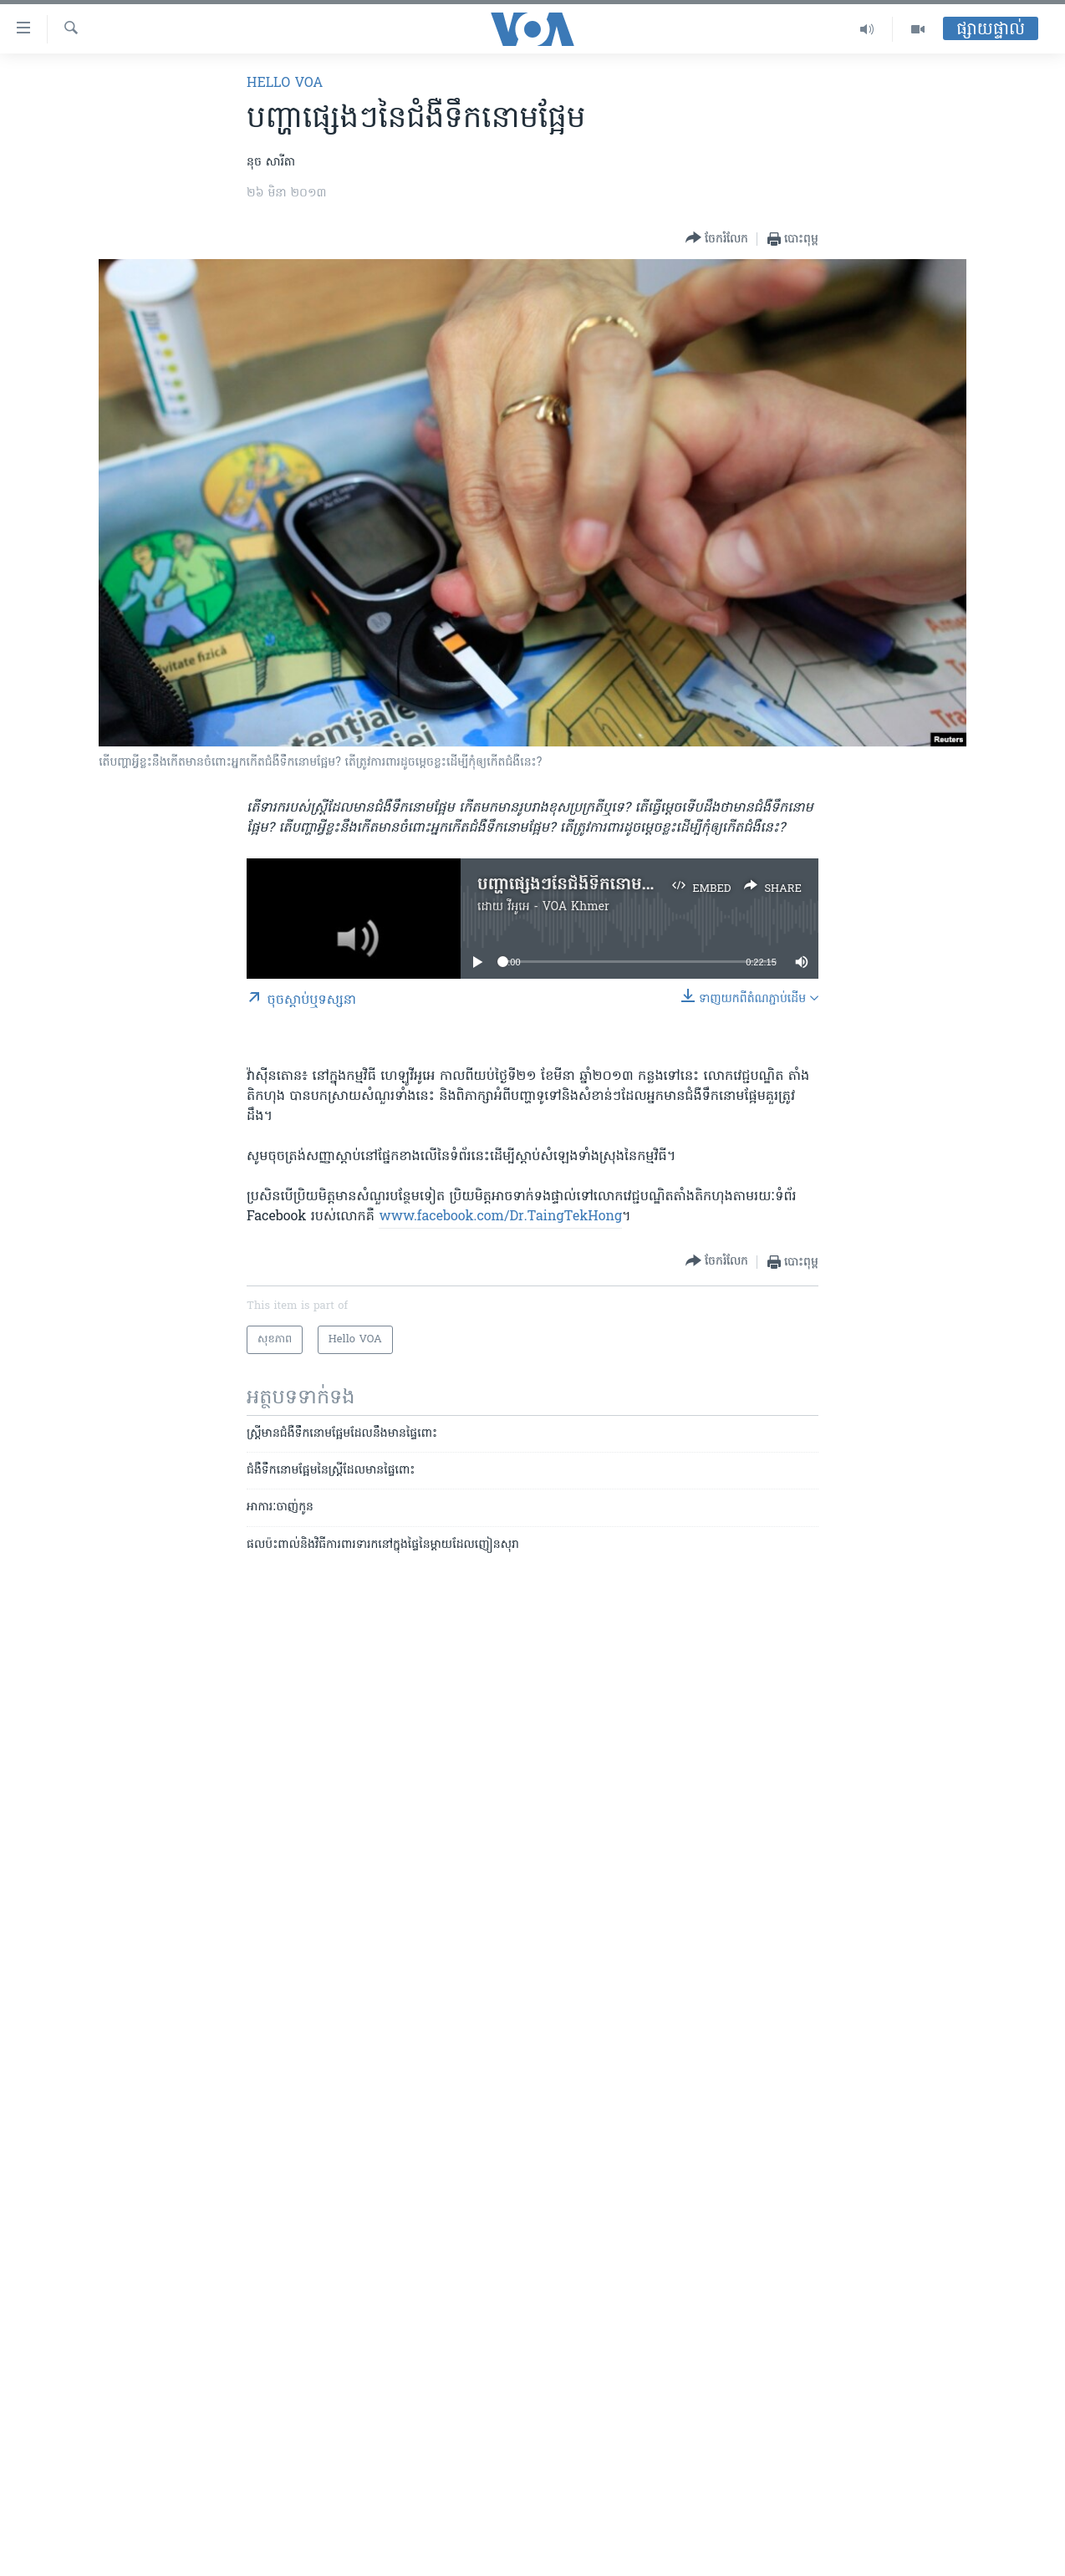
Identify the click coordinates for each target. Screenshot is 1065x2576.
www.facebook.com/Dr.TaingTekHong (500, 1217)
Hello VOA (285, 84)
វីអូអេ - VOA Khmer (558, 907)
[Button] (716, 239)
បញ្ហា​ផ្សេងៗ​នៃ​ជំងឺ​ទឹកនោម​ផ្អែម (572, 885)
